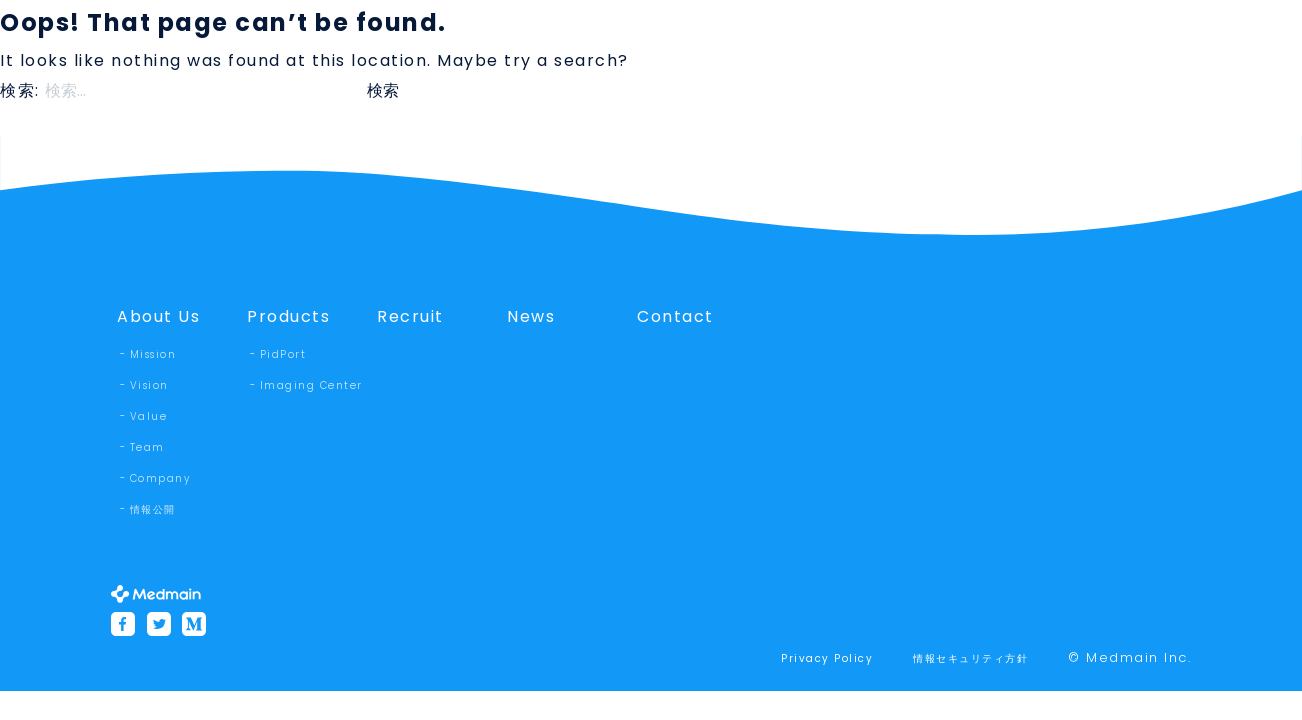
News (531, 316)
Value (149, 416)
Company (160, 478)
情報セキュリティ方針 (970, 658)
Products (288, 316)
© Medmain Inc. (1129, 657)
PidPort (283, 354)
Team (147, 447)
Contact (675, 316)
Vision (149, 385)
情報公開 (153, 509)
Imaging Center (311, 385)
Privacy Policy (827, 658)
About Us (158, 316)
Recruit (410, 316)
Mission (153, 354)
